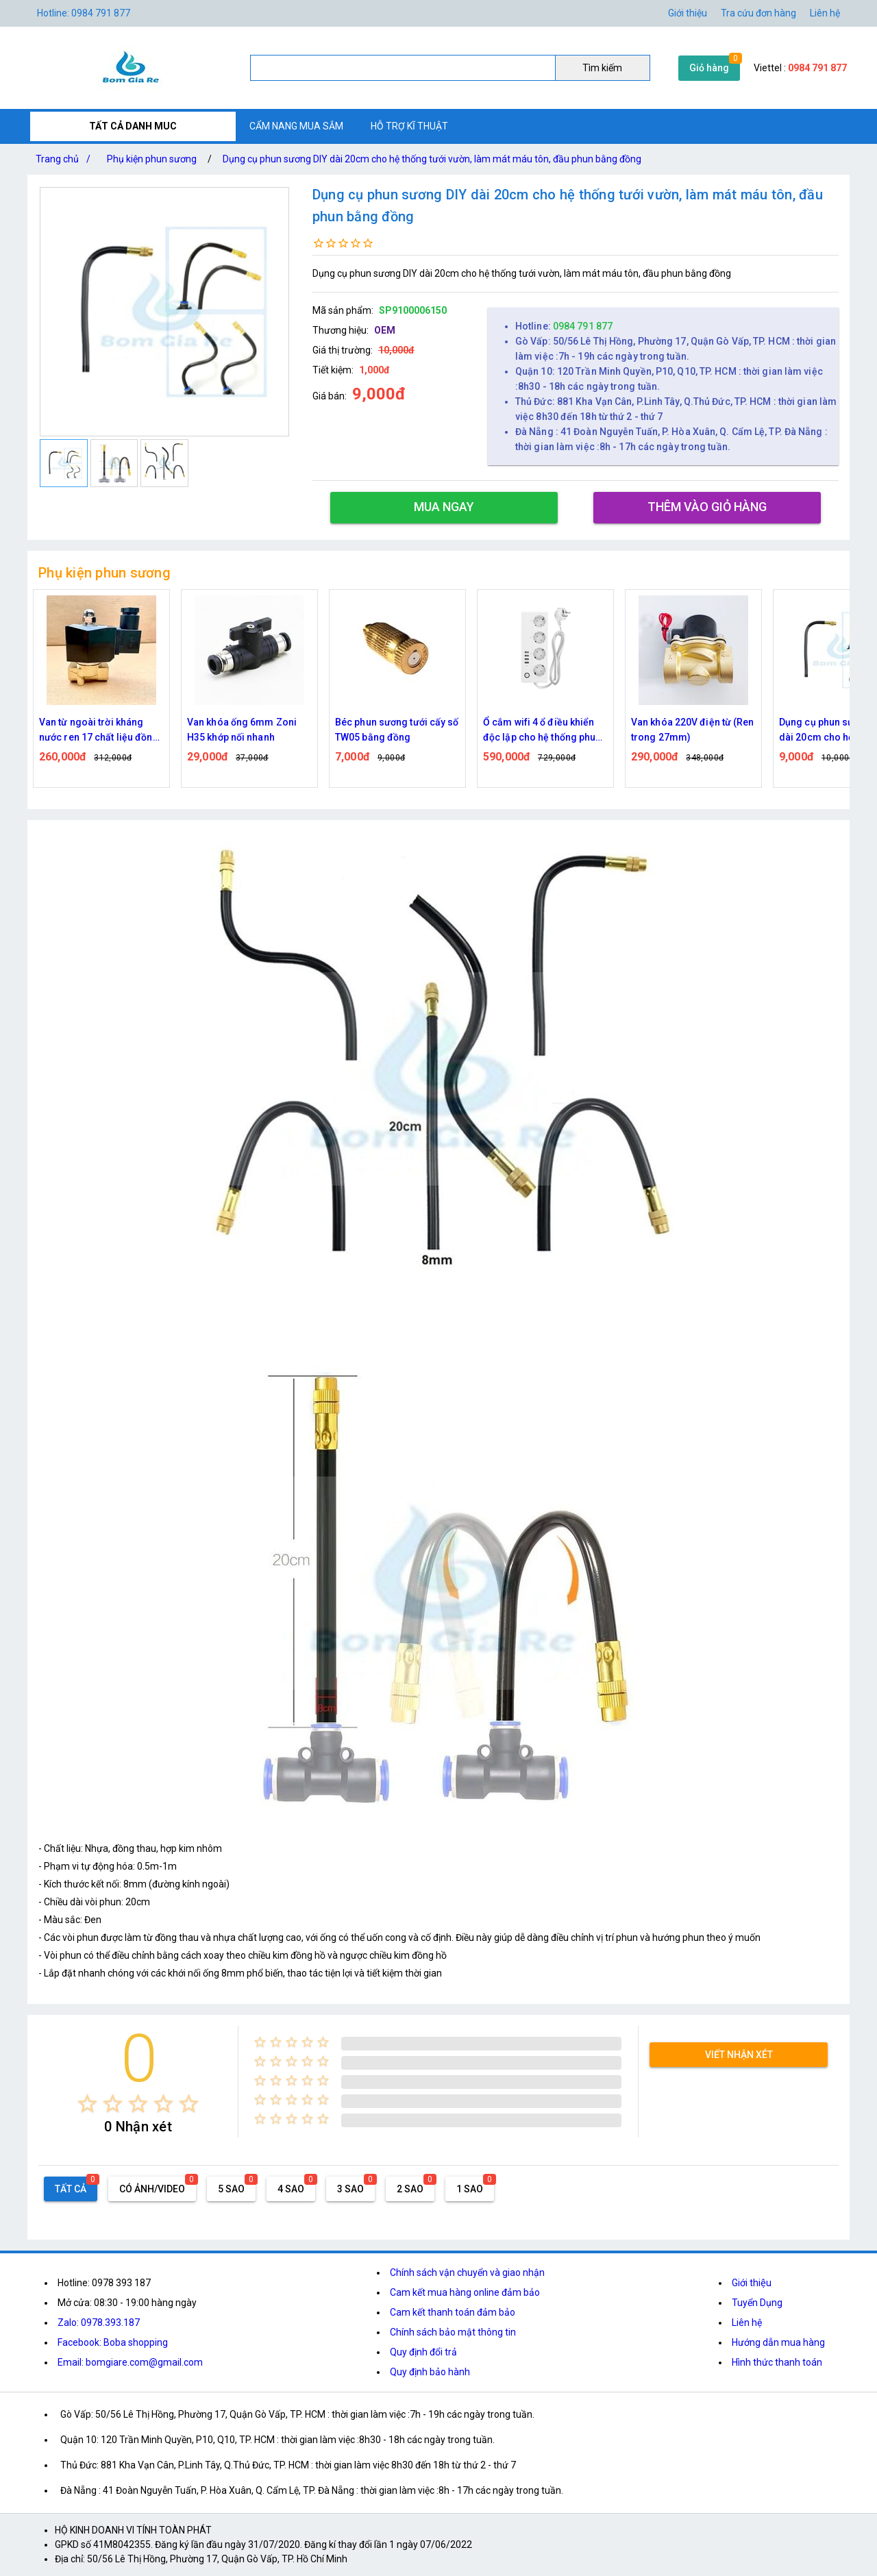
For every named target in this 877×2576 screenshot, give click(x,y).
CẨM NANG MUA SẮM (296, 126)
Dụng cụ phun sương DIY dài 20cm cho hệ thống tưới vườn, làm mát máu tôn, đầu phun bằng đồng (432, 158)
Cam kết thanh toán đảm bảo (452, 2312)
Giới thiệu (751, 2282)
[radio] (87, 2104)
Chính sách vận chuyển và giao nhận (467, 2272)
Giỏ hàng (709, 67)
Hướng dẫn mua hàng (778, 2342)
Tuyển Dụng (757, 2302)
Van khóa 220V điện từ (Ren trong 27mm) (692, 730)
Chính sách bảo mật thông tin (453, 2332)
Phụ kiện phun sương (152, 158)
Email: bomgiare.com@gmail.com (130, 2362)
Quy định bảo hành (430, 2371)
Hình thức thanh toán (777, 2362)
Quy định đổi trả (423, 2351)
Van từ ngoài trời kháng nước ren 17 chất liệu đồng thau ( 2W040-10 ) (99, 731)
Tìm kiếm (602, 67)
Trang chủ (66, 159)
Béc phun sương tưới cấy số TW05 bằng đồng (397, 730)
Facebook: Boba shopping (113, 2342)
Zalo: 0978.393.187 (99, 2322)
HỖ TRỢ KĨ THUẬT (409, 126)
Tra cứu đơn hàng (758, 13)
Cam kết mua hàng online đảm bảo (465, 2292)
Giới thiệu (687, 13)
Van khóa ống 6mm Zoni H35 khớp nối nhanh (242, 730)
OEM (384, 330)
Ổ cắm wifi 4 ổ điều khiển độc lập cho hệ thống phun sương (542, 731)
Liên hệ (825, 13)
